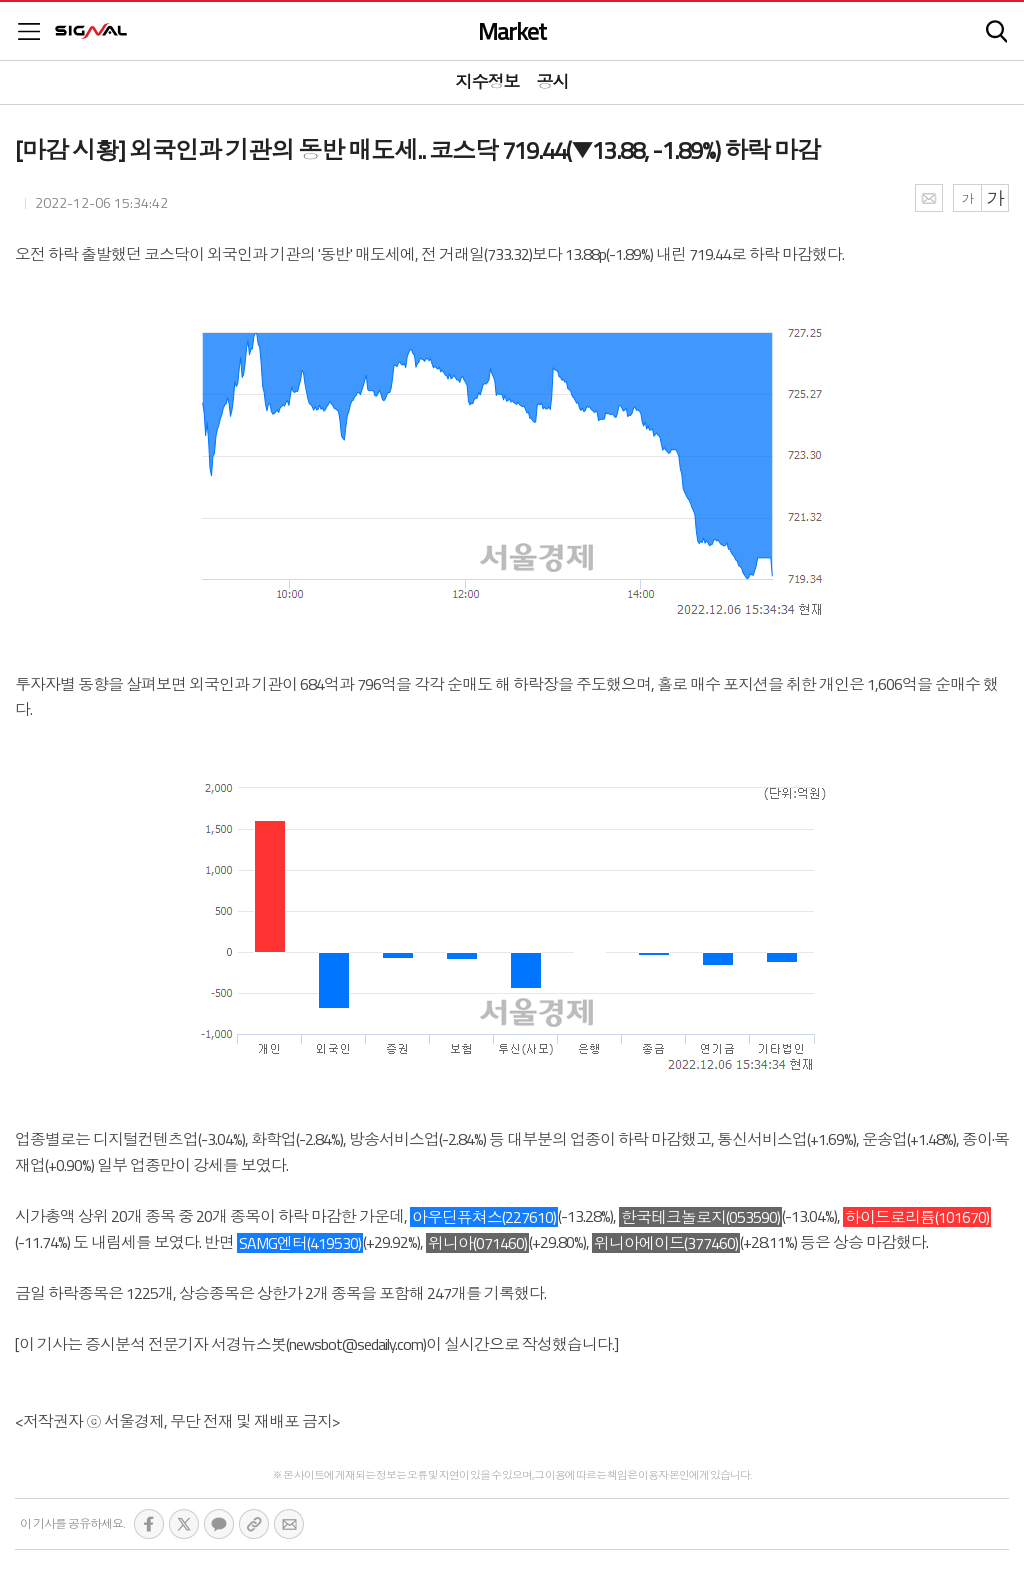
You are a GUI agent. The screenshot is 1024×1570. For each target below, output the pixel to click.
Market (512, 31)
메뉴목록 (29, 31)
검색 (996, 31)
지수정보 (488, 82)
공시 (553, 82)
